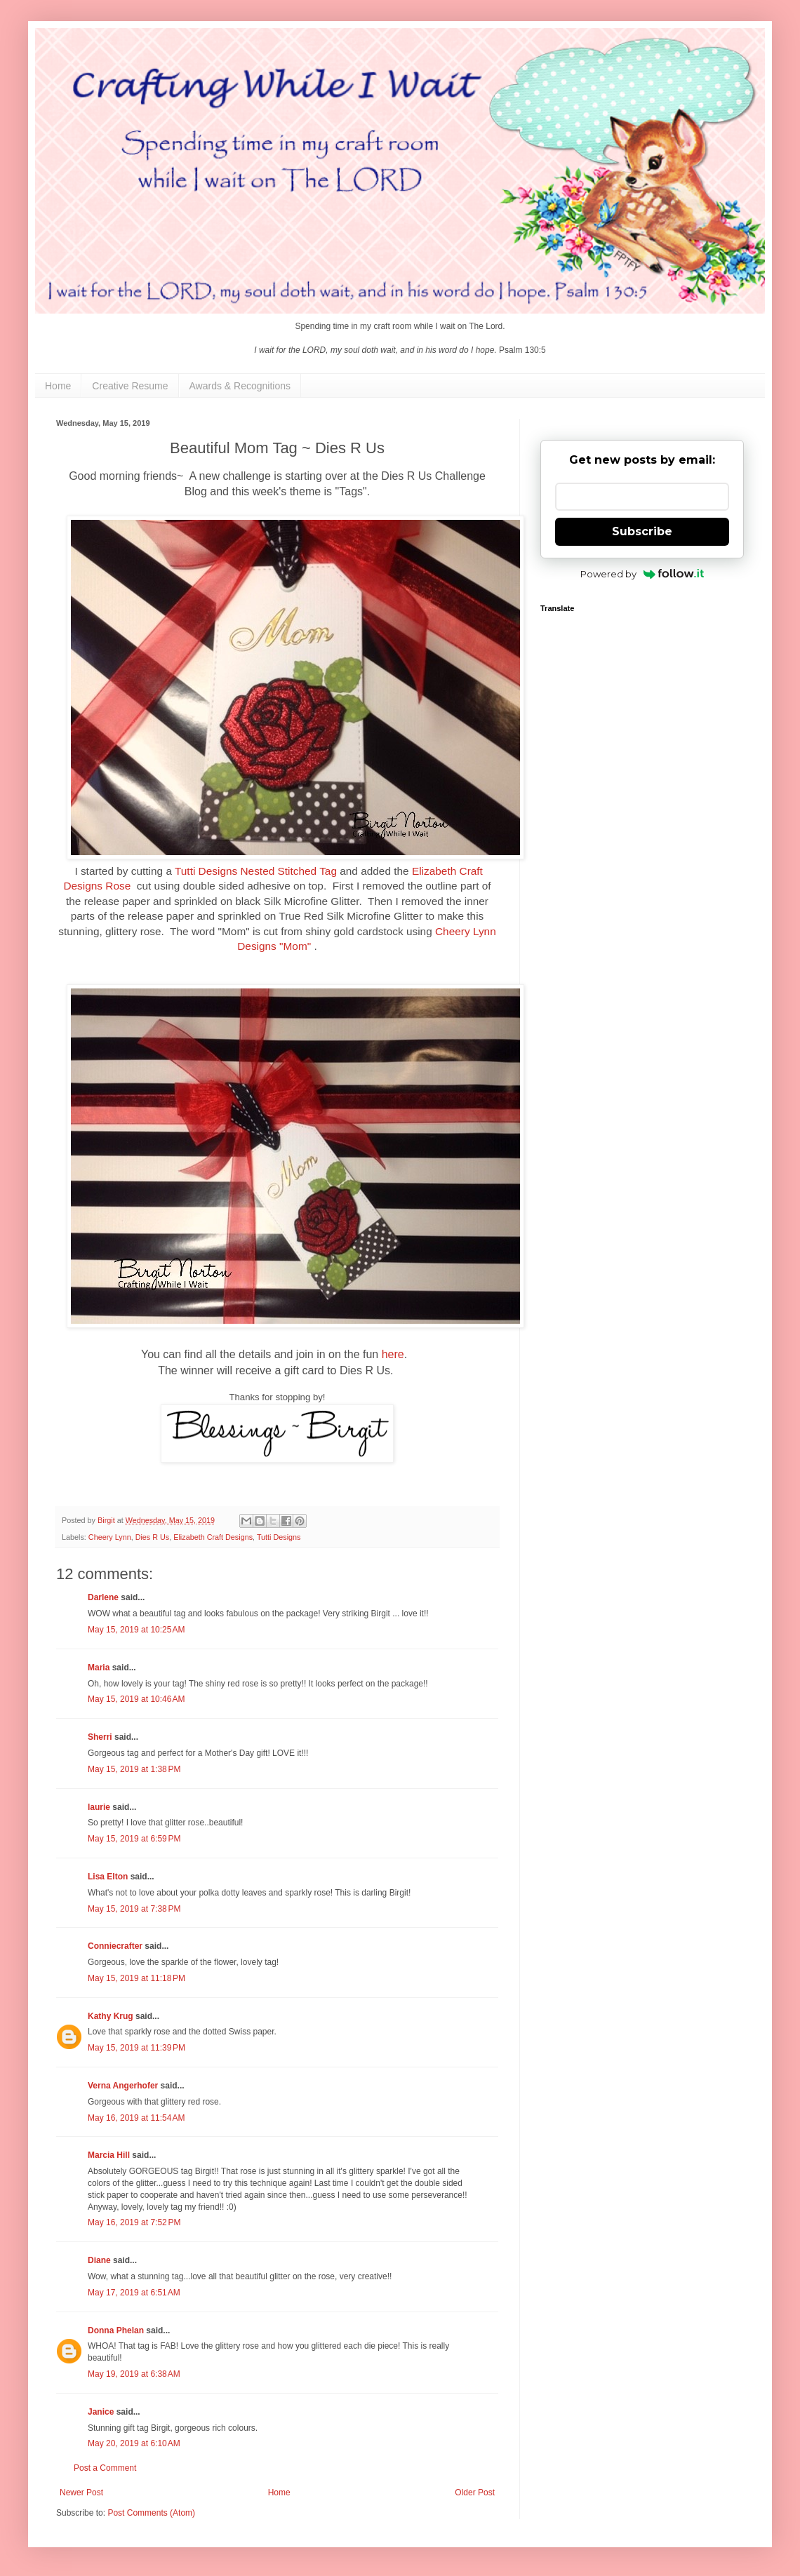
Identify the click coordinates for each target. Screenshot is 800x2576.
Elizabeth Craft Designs (213, 1537)
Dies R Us (152, 1537)
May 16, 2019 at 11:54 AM (136, 2118)
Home (58, 385)
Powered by (642, 573)
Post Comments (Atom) (151, 2513)
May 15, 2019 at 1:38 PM (134, 1769)
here (393, 1354)
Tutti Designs (279, 1537)
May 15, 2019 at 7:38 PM (134, 1909)
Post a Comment (105, 2468)
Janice (101, 2412)
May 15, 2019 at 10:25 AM (136, 1630)
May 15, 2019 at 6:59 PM (134, 1839)
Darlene (104, 1597)
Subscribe (642, 531)
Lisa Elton (108, 1876)
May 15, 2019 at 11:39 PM (136, 2048)
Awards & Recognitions (240, 385)
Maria (98, 1667)
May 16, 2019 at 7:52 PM (134, 2222)
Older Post (475, 2492)
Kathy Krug (110, 2016)
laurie (99, 1807)
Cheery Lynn (109, 1537)
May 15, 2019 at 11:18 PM (136, 1978)
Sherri (100, 1737)
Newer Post (81, 2492)
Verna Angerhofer (123, 2086)
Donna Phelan (116, 2330)
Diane (99, 2260)
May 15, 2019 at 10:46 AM (136, 1699)
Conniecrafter (115, 1946)
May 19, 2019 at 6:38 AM (134, 2374)
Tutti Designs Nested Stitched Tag (256, 871)
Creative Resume (130, 385)
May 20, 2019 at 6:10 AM (134, 2443)
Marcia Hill (109, 2155)
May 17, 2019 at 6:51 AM (134, 2292)
